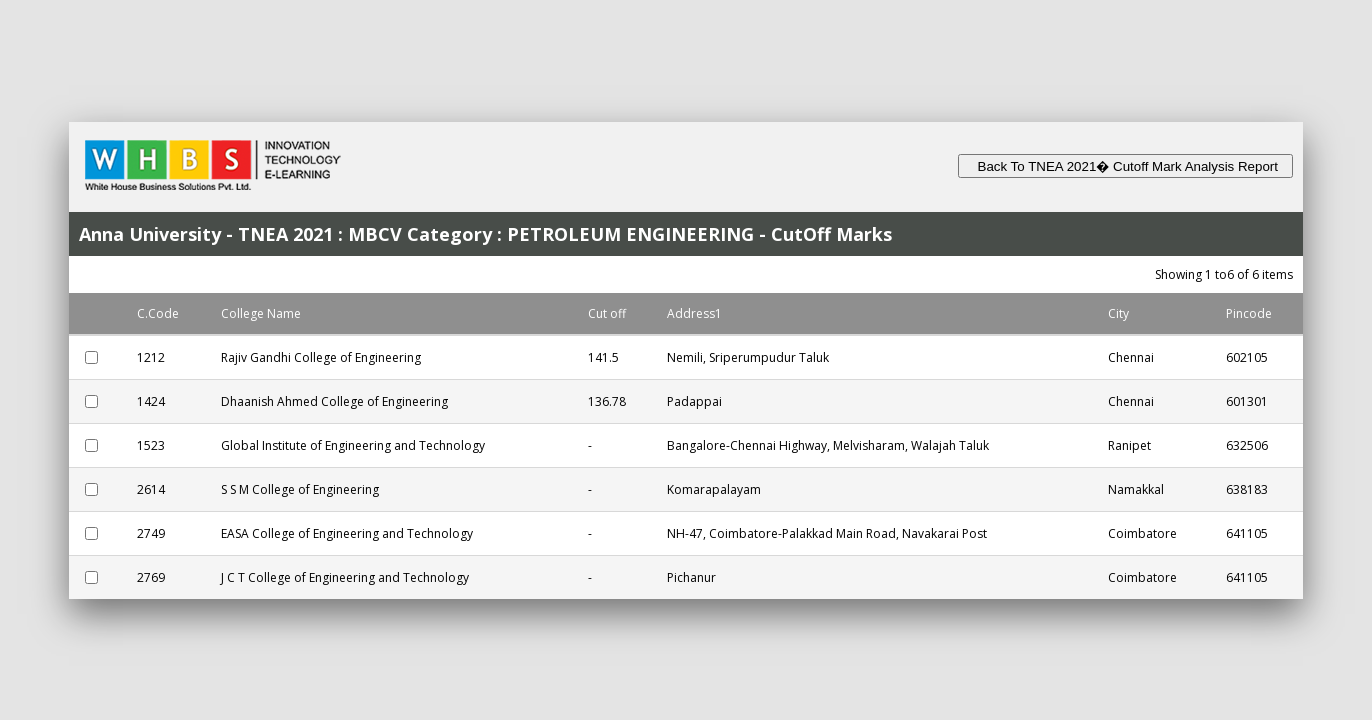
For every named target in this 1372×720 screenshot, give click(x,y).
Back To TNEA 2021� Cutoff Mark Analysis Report (1125, 166)
